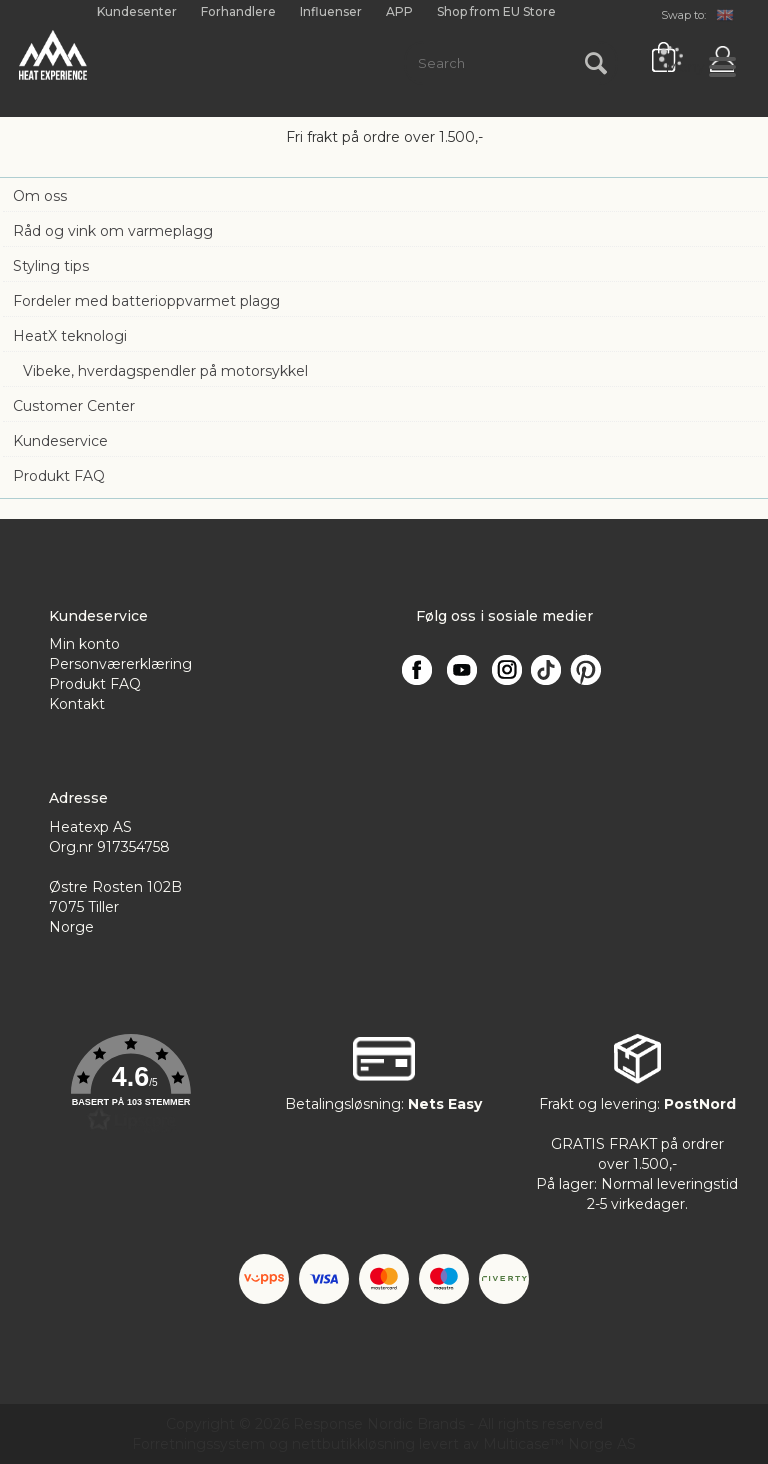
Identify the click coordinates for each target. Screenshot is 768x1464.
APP (399, 11)
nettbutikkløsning (353, 1444)
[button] (130, 1084)
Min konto (84, 644)
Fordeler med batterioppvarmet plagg (146, 301)
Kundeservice (60, 441)
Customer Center (74, 406)
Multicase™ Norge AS (559, 1444)
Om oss (40, 196)
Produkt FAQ (59, 476)
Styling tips (51, 266)
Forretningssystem (198, 1444)
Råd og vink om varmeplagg (113, 231)
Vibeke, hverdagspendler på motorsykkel (165, 371)
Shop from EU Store (496, 12)
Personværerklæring (120, 664)
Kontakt (77, 704)
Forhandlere (238, 11)
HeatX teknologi (70, 336)
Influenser (331, 11)
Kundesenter (137, 11)
